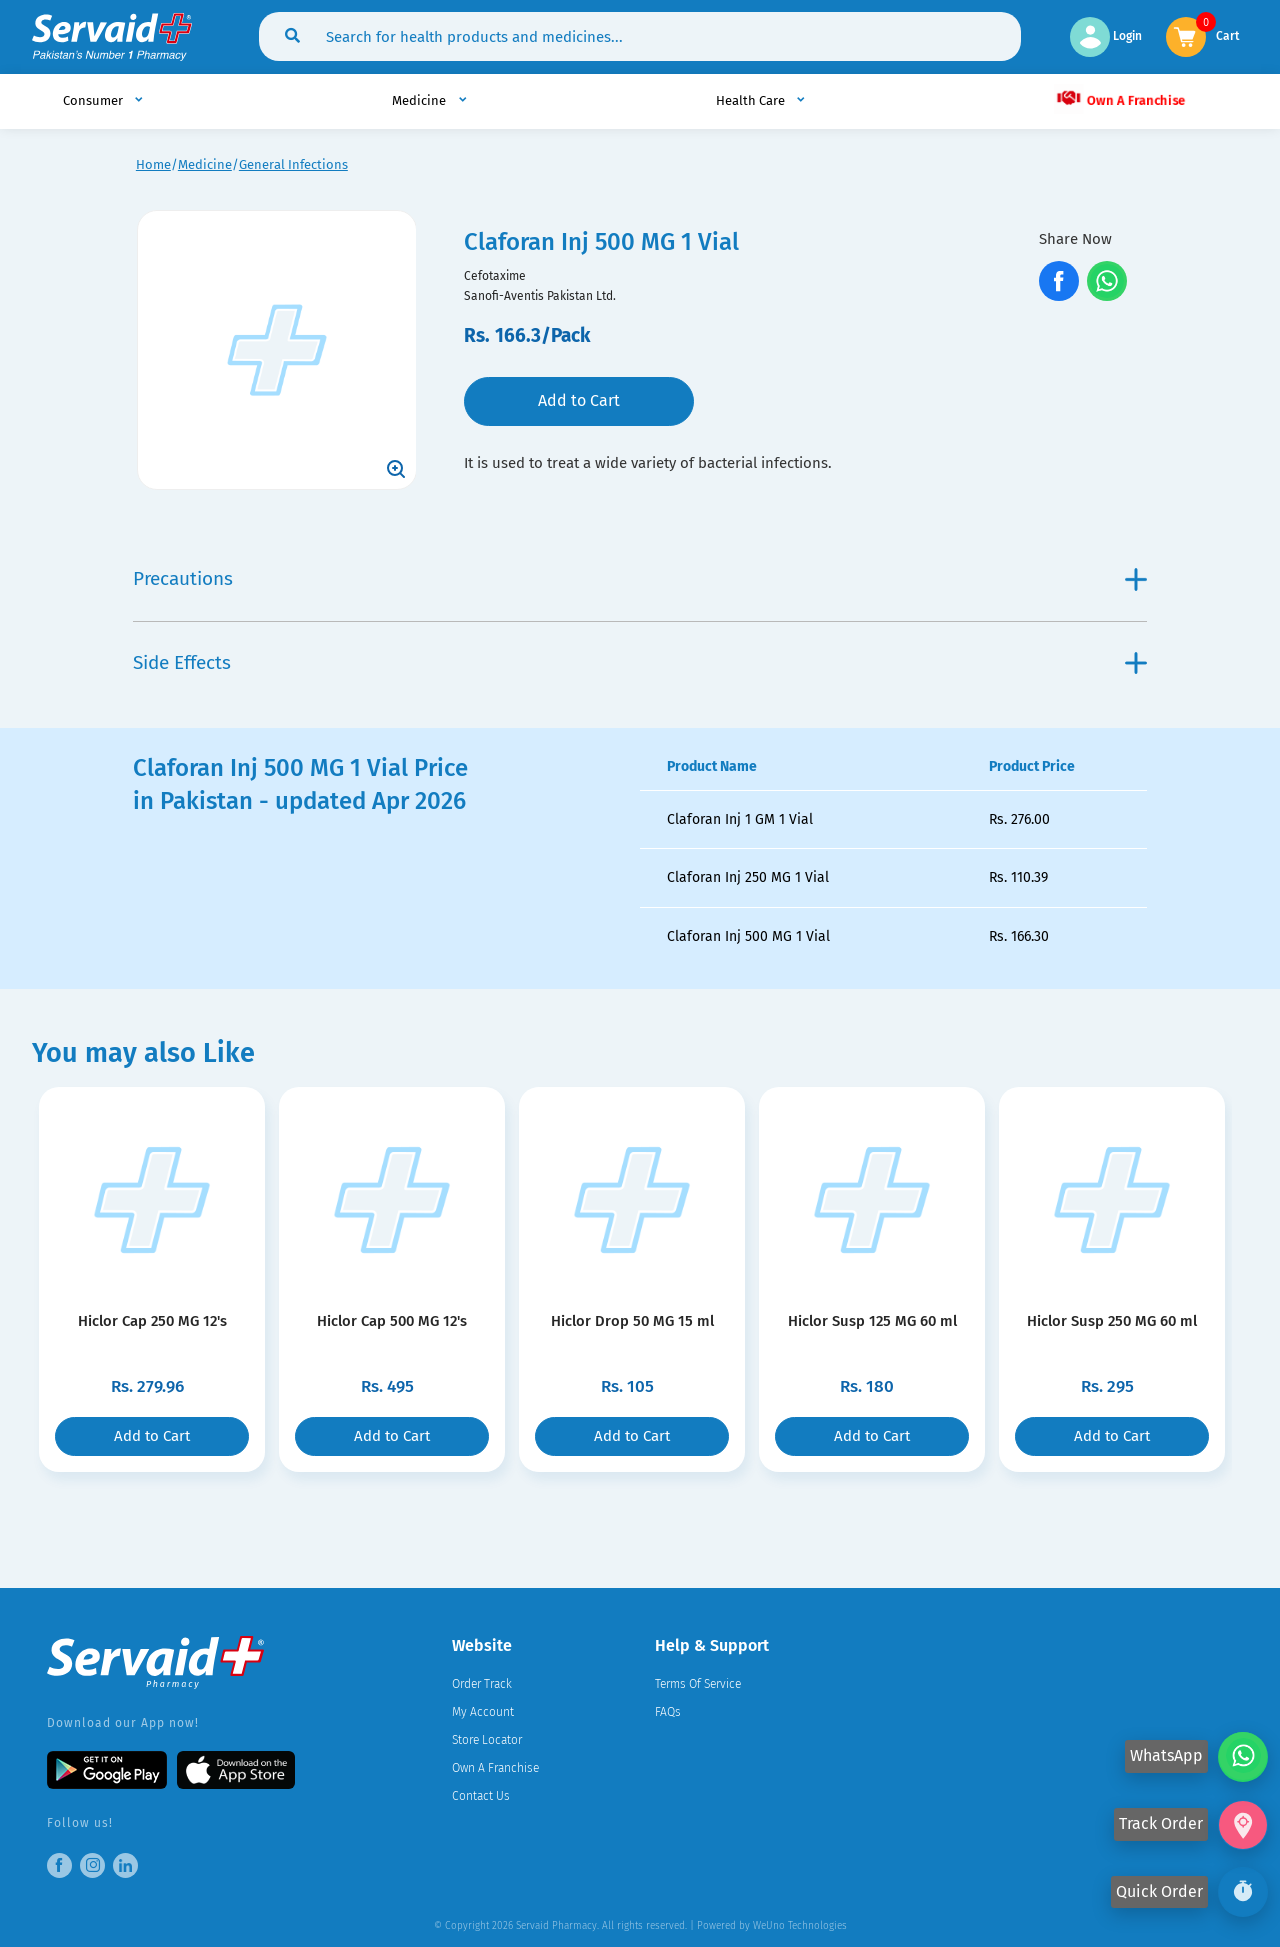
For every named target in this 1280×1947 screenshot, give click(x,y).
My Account (483, 1712)
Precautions (639, 578)
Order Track (482, 1684)
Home (153, 164)
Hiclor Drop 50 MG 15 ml (632, 1321)
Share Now (1075, 239)
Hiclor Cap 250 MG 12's (152, 1321)
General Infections (293, 164)
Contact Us (481, 1796)
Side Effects (639, 662)
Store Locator (487, 1740)
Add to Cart (579, 400)
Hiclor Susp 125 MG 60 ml (872, 1321)
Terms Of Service (698, 1684)
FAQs (668, 1712)
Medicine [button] (420, 100)
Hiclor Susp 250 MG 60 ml (1112, 1321)
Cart (1228, 34)
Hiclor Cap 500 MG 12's (392, 1321)
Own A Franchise (1120, 98)
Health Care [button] (752, 100)
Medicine (205, 164)
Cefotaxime (495, 276)
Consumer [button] (94, 100)
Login (1106, 36)
